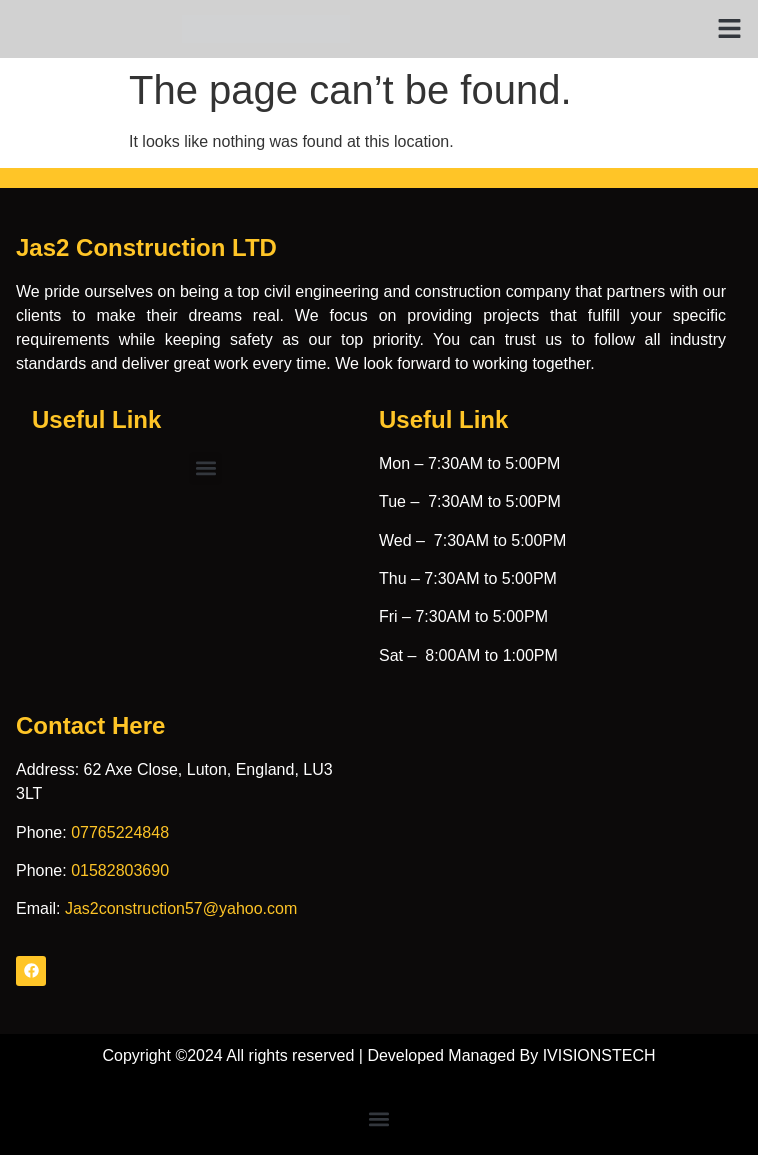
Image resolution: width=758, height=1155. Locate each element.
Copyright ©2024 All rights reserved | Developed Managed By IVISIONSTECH (378, 1055)
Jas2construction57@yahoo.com (181, 908)
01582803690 (120, 870)
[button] (730, 29)
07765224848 (120, 832)
